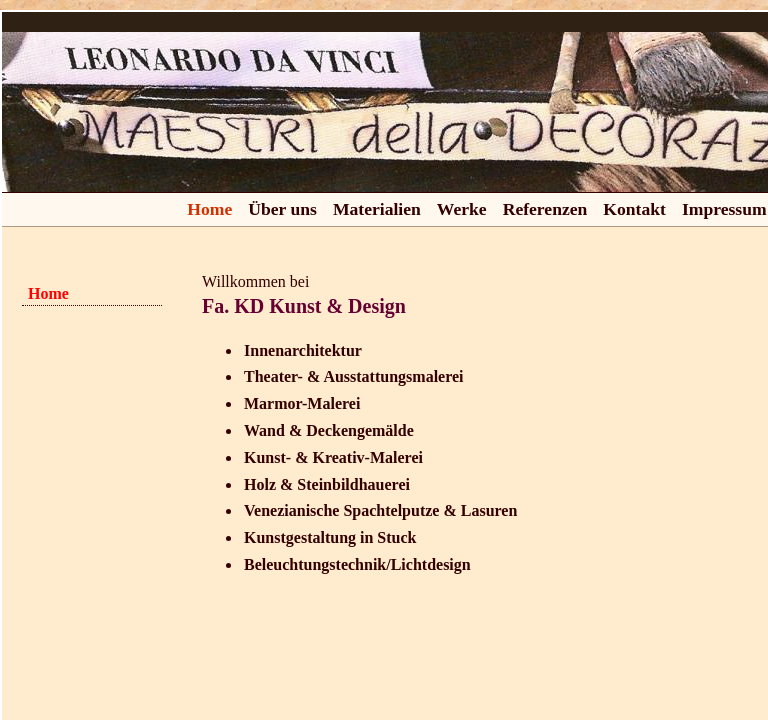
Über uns (282, 209)
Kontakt (634, 209)
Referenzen (545, 209)
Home (209, 209)
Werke (462, 209)
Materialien (377, 209)
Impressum (724, 209)
